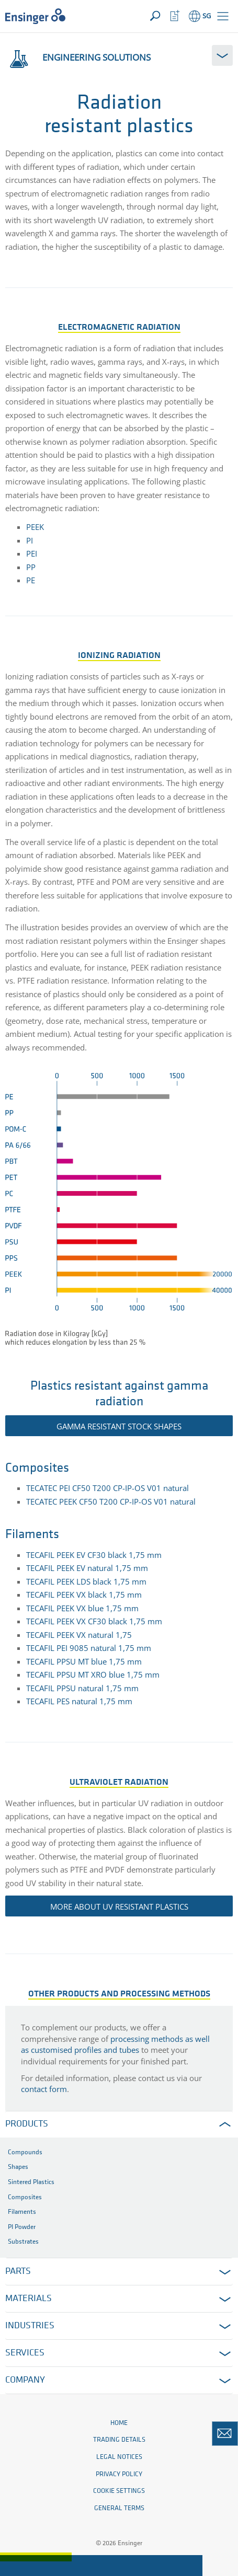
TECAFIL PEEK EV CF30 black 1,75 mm (95, 1555)
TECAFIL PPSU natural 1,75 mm (82, 1688)
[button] (223, 16)
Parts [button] (18, 2272)
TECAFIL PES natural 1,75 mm (79, 1701)
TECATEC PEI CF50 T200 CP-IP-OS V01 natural (107, 1488)
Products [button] (26, 2124)
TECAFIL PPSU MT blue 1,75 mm (84, 1661)
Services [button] (24, 2353)
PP (31, 567)
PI (29, 540)
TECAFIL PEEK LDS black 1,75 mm (86, 1581)
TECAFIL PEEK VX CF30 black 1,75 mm (94, 1621)
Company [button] (25, 2380)
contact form (44, 2089)
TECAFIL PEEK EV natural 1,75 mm (87, 1568)
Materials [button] (28, 2299)
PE (30, 580)
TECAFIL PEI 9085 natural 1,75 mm (88, 1648)
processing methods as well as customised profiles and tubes (115, 2044)
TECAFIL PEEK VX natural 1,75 (79, 1635)
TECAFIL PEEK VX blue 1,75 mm (82, 1608)
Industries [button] (29, 2326)
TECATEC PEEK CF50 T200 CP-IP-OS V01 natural (111, 1501)
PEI (31, 553)
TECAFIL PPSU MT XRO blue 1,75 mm (93, 1674)
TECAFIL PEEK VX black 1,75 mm (84, 1594)
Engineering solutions (78, 57)
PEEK (35, 527)
